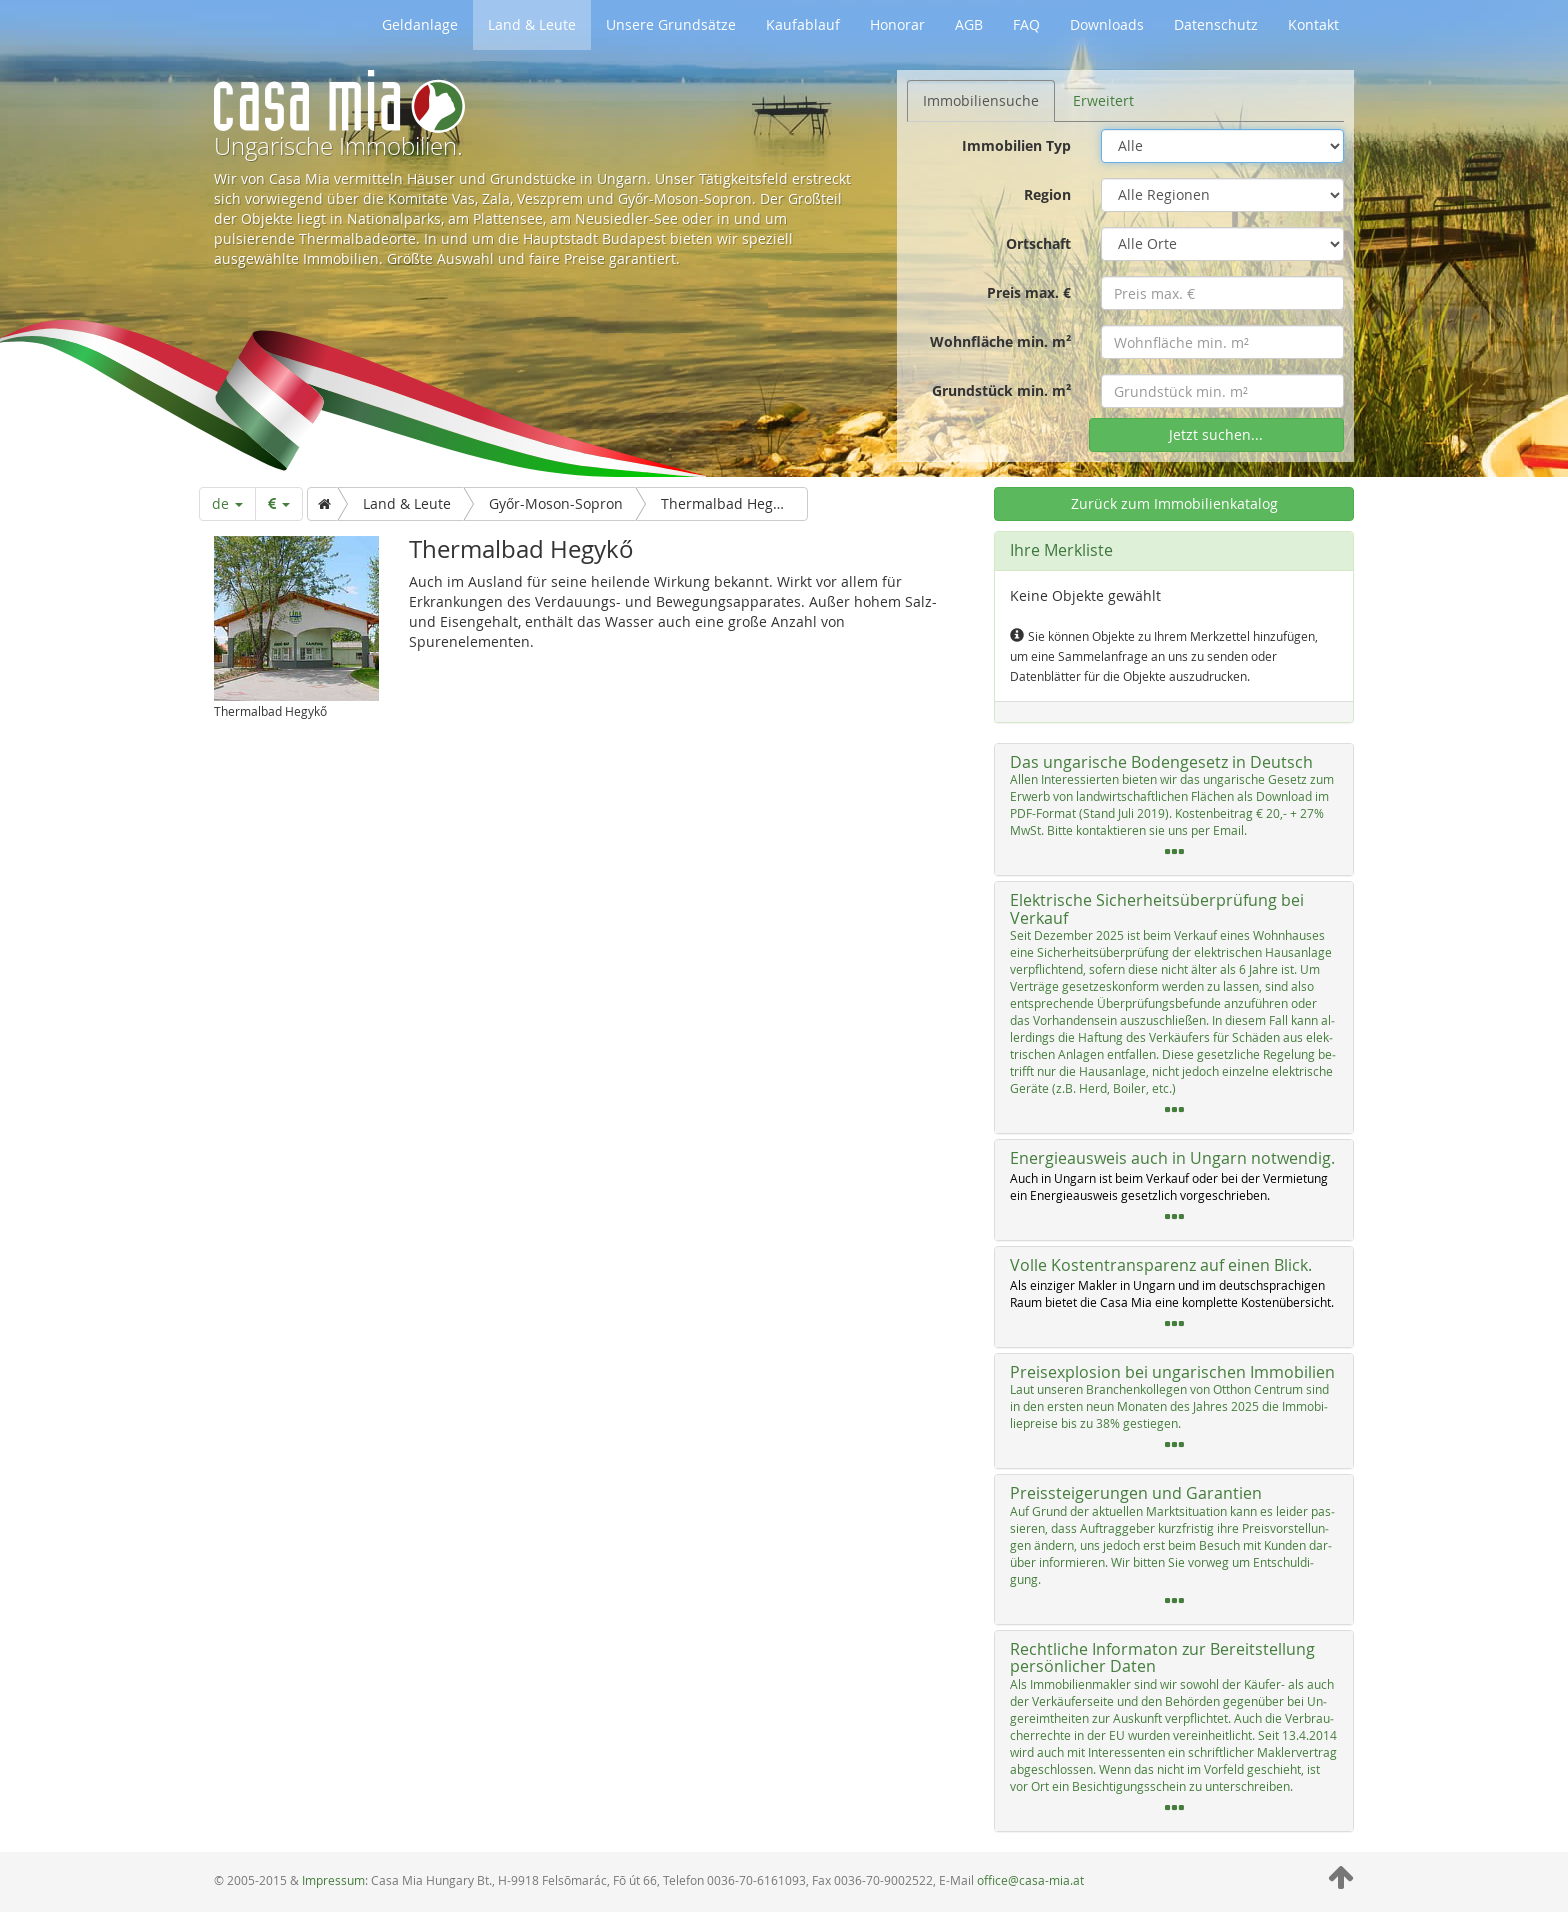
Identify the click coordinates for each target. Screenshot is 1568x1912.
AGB (969, 24)
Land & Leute (532, 24)
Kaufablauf (803, 24)
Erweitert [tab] (1103, 100)
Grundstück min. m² (1001, 390)
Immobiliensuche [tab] (981, 100)
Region (1047, 194)
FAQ (1026, 24)
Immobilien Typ (1016, 145)
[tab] (1174, 810)
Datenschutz (1216, 24)
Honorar (897, 24)
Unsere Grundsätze (671, 24)
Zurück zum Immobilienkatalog (1174, 503)
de (227, 503)
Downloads (1107, 24)
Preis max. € (1029, 292)
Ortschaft (1038, 243)
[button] (1174, 810)
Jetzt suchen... (1216, 434)
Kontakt (1313, 24)
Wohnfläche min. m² (1000, 341)
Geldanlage (420, 24)
